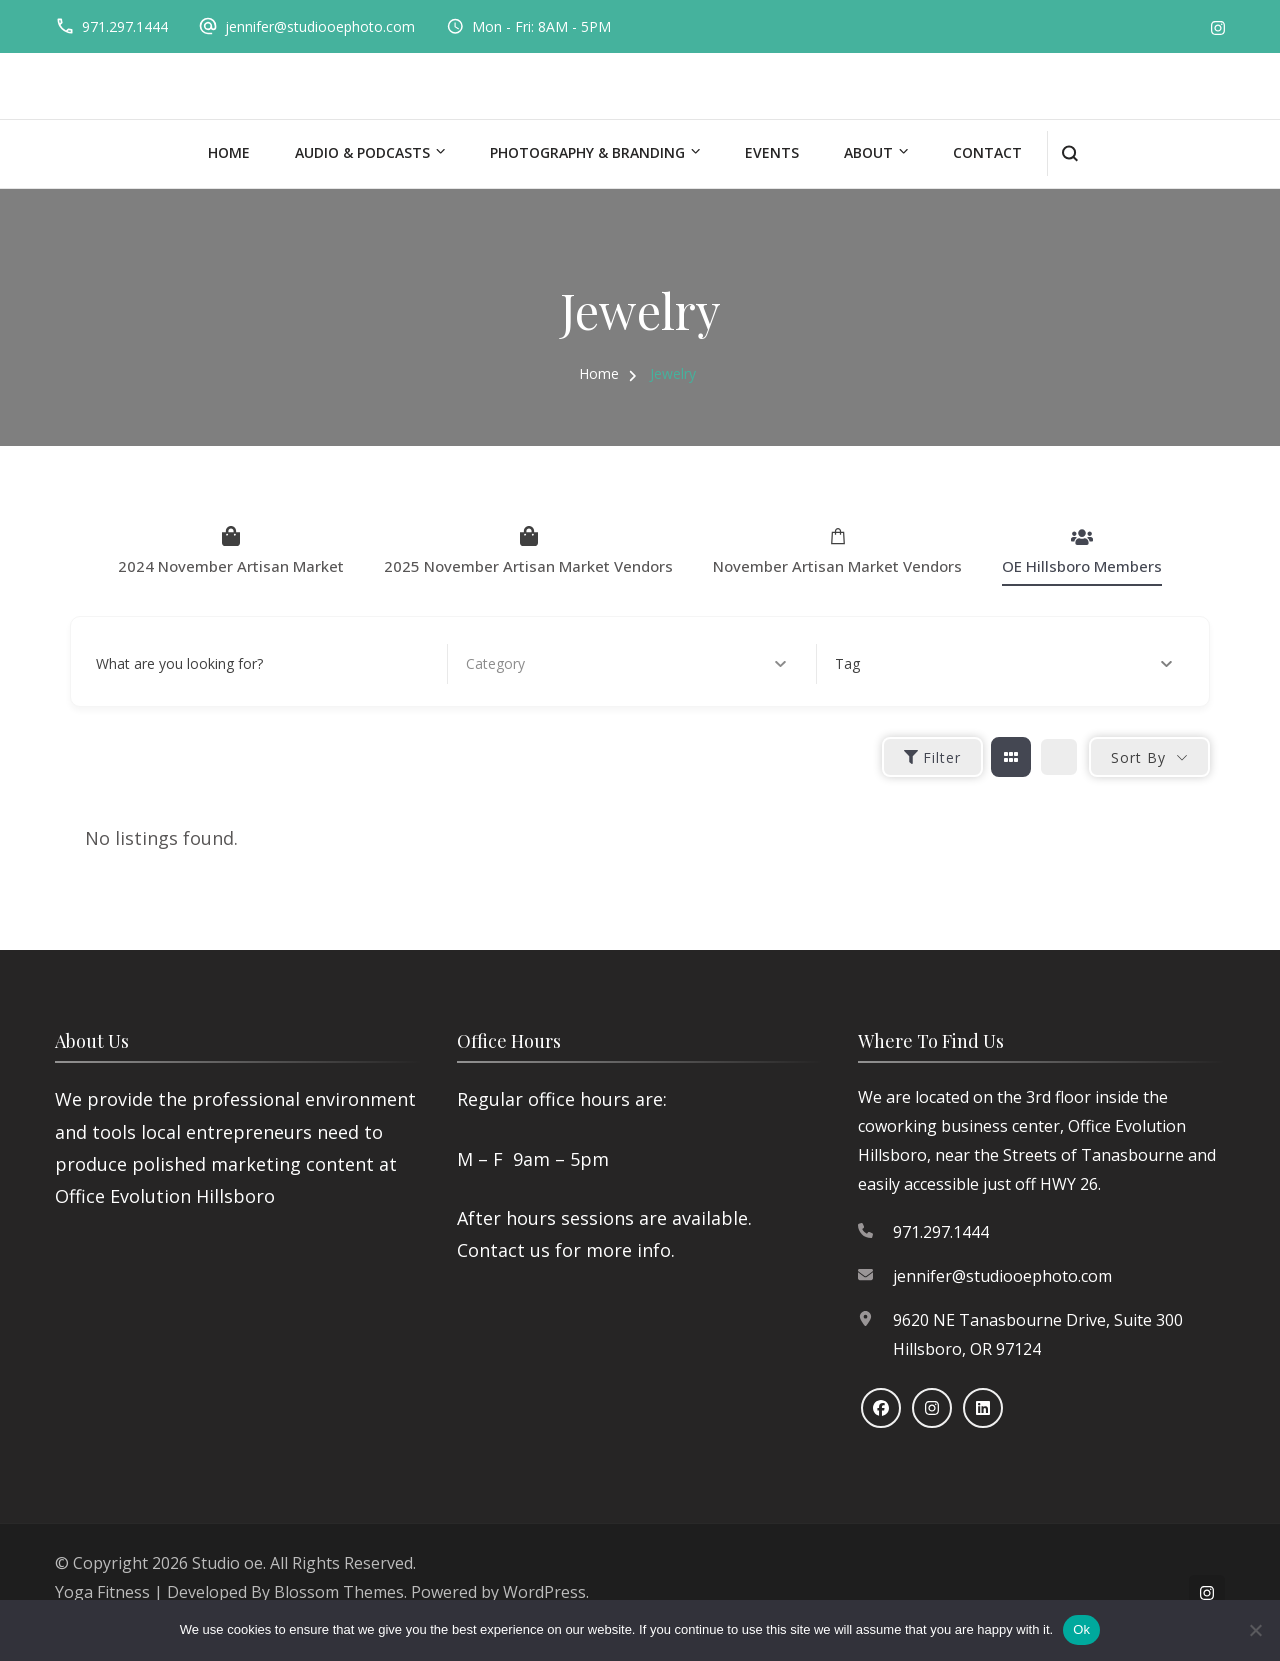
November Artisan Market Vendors (837, 551)
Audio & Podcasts (362, 152)
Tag (1003, 663)
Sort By (1138, 757)
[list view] (1059, 757)
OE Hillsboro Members (1082, 551)
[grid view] (1011, 757)
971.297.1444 (125, 26)
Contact (987, 152)
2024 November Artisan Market (231, 551)
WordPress (544, 1592)
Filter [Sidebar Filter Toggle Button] (932, 757)
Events (772, 152)
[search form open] (1069, 153)
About (868, 152)
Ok (1081, 1629)
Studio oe (227, 1563)
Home (229, 152)
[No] (1255, 1630)
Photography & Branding (587, 152)
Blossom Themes (339, 1592)
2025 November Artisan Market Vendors (528, 551)
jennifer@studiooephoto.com (320, 26)
